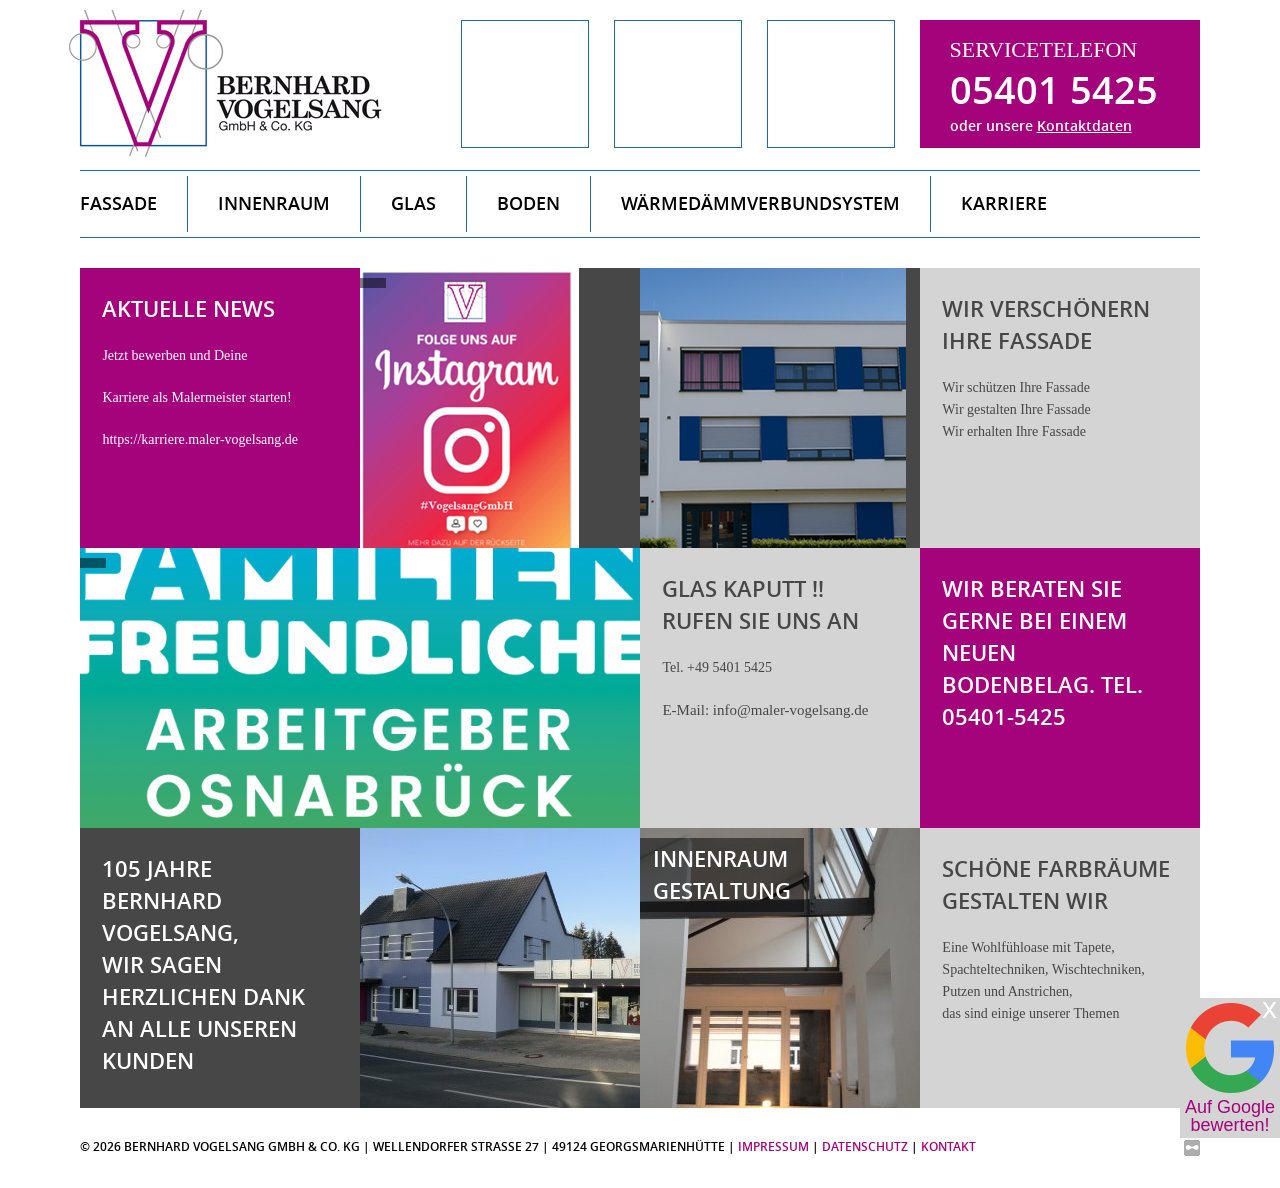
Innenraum (274, 203)
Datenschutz (865, 1146)
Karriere (1004, 203)
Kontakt (948, 1146)
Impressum (773, 1146)
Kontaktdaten (1084, 125)
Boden (528, 203)
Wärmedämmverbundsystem (760, 203)
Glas (413, 203)
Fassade (118, 203)
